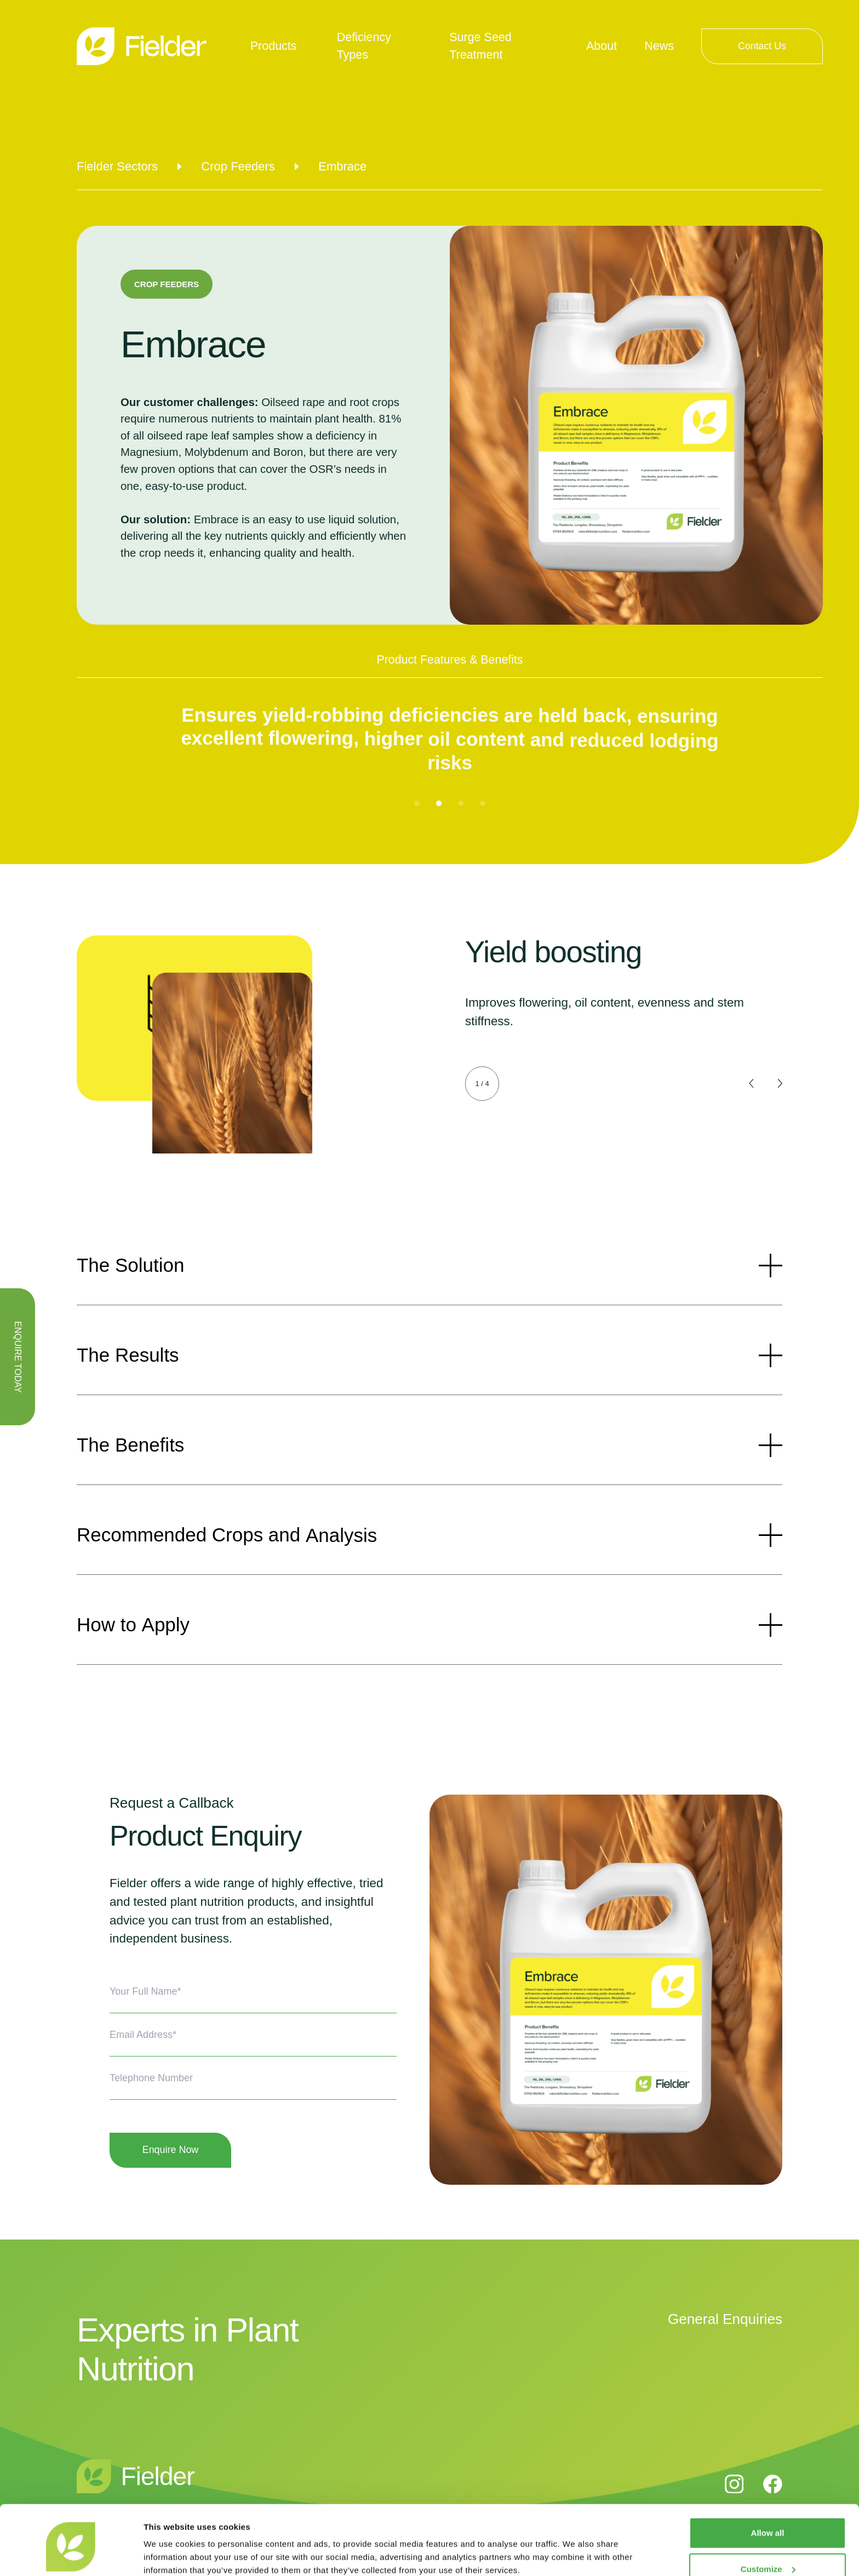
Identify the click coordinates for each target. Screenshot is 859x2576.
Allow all (767, 2487)
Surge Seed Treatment (480, 46)
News (659, 46)
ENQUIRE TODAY (17, 1357)
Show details (169, 2554)
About (601, 46)
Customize (768, 2522)
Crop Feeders (238, 166)
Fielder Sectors (117, 166)
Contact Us (762, 46)
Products (273, 46)
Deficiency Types (364, 46)
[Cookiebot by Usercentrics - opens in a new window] (71, 2554)
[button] (417, 803)
